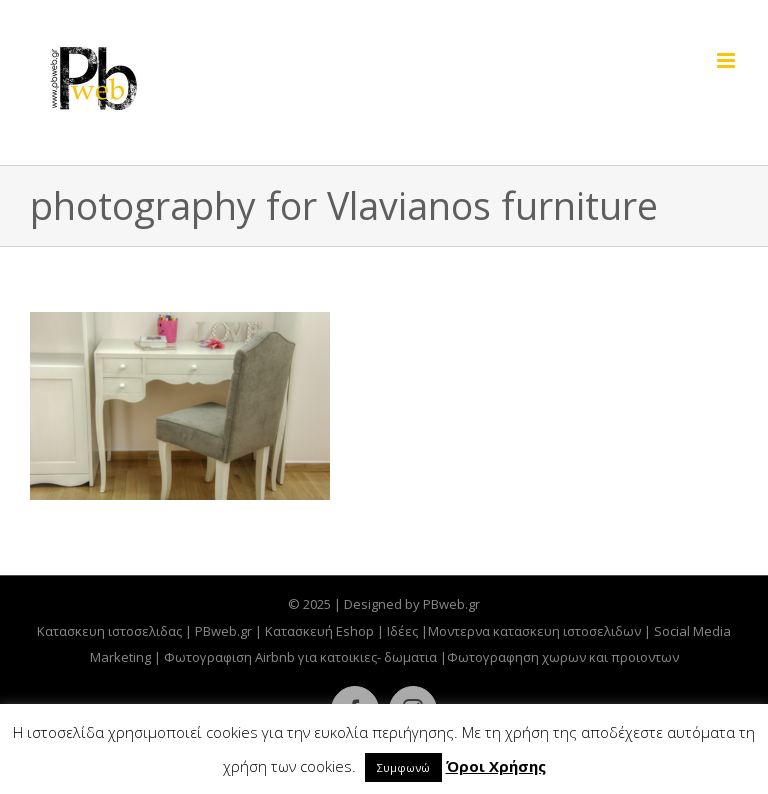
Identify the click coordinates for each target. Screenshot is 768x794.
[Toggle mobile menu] (727, 60)
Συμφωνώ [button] (403, 767)
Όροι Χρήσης (496, 766)
